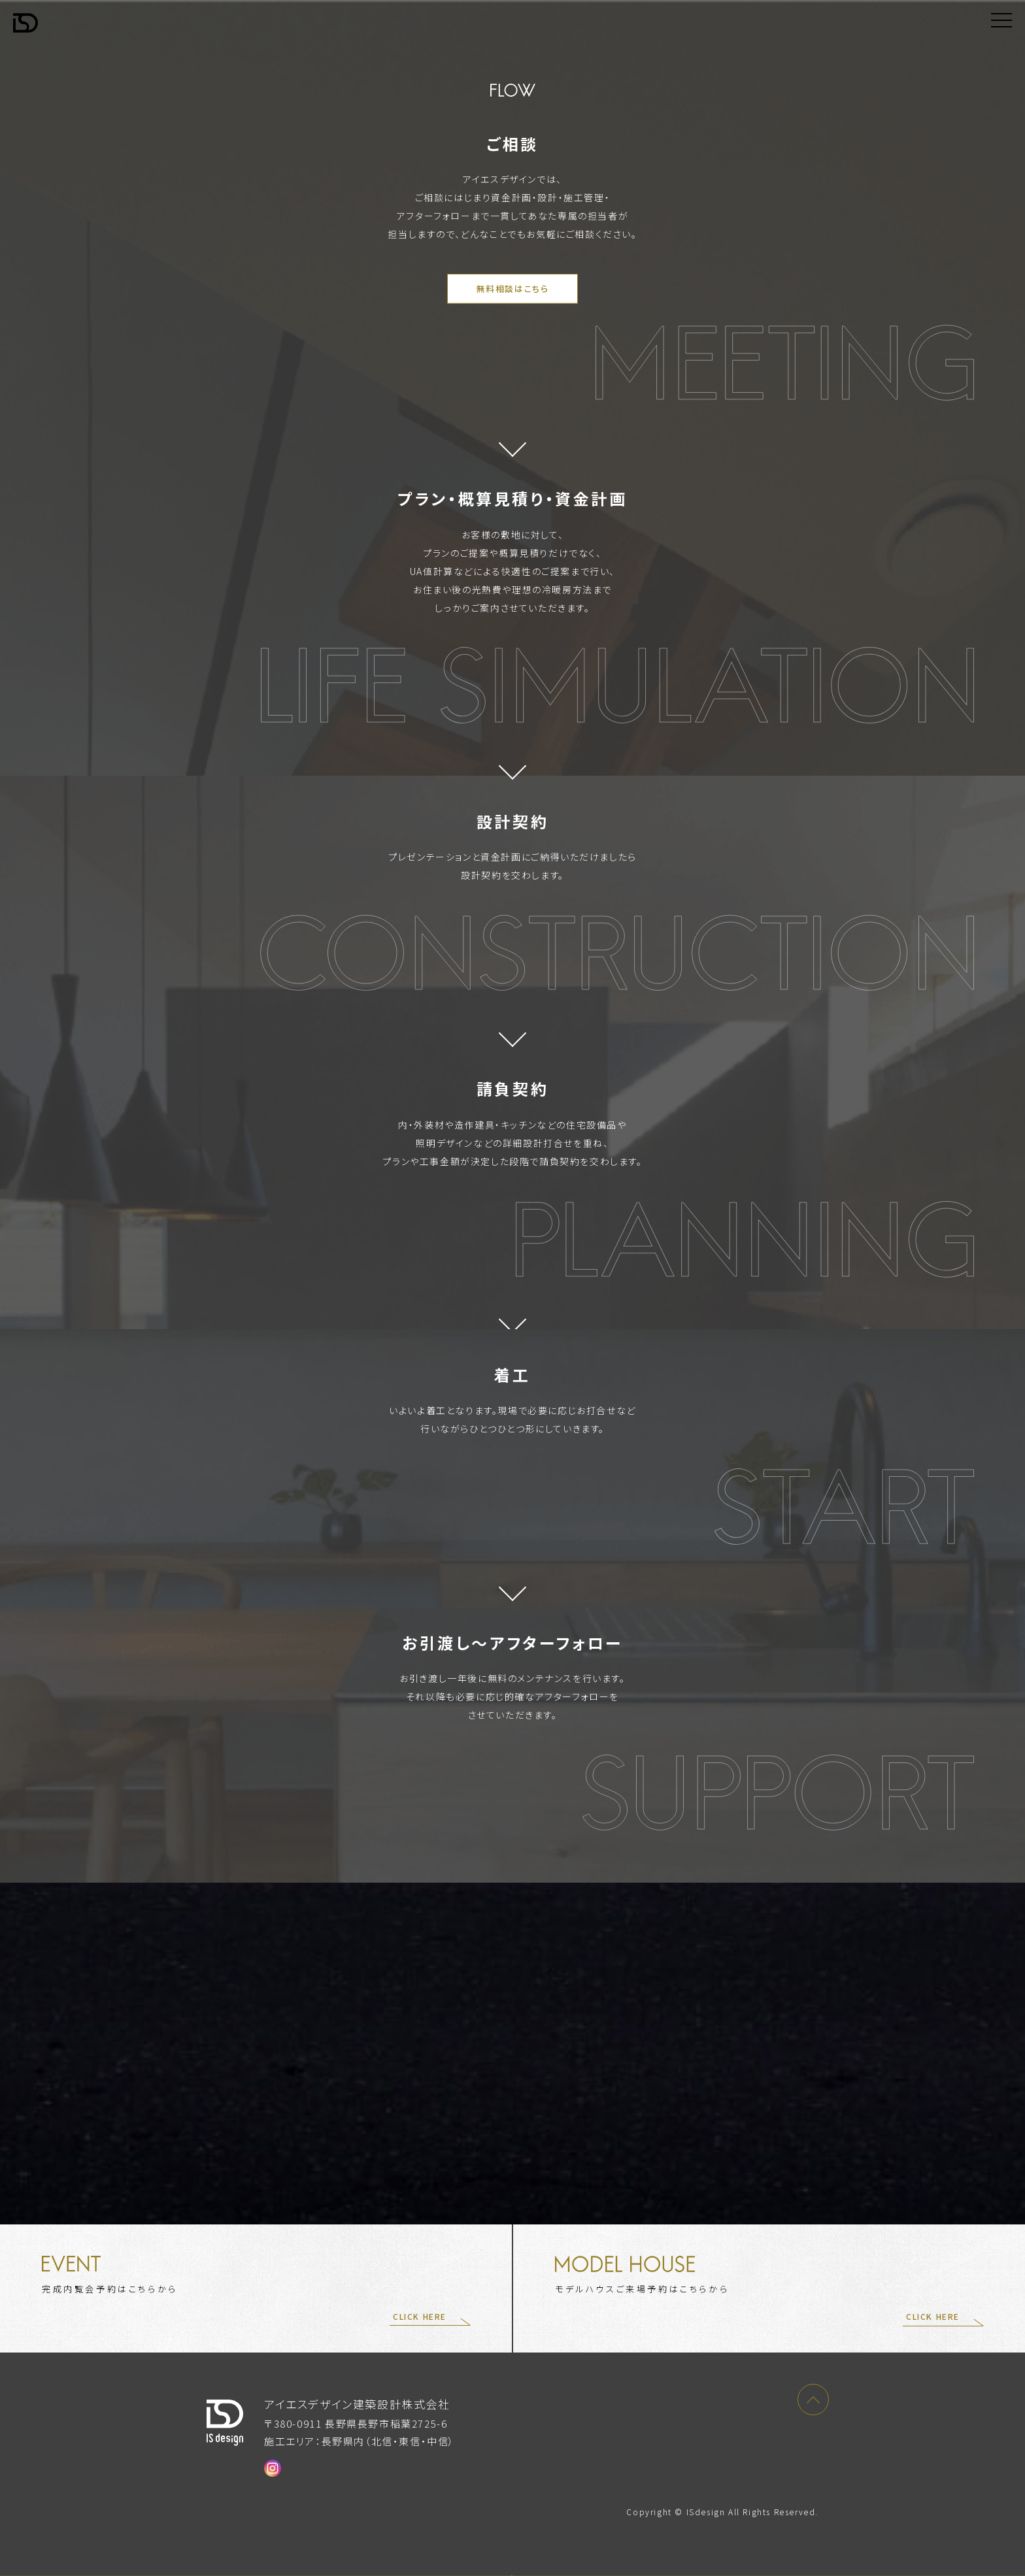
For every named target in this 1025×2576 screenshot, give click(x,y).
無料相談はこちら (513, 288)
